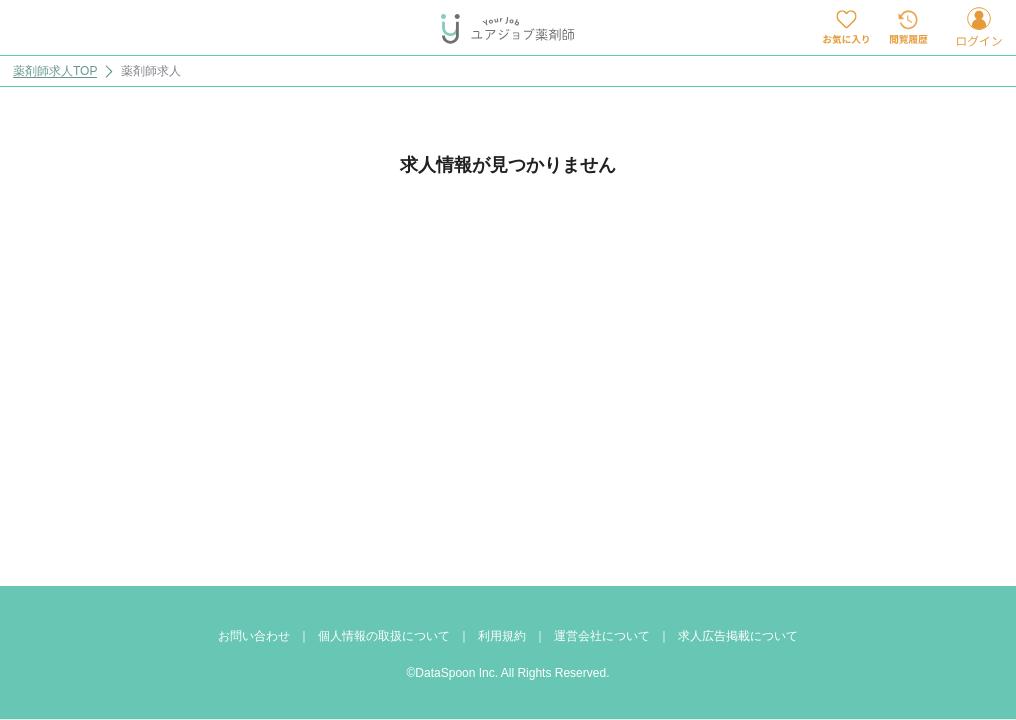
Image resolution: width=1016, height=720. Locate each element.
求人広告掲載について (738, 636)
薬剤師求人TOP (55, 71)
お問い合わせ (254, 636)
